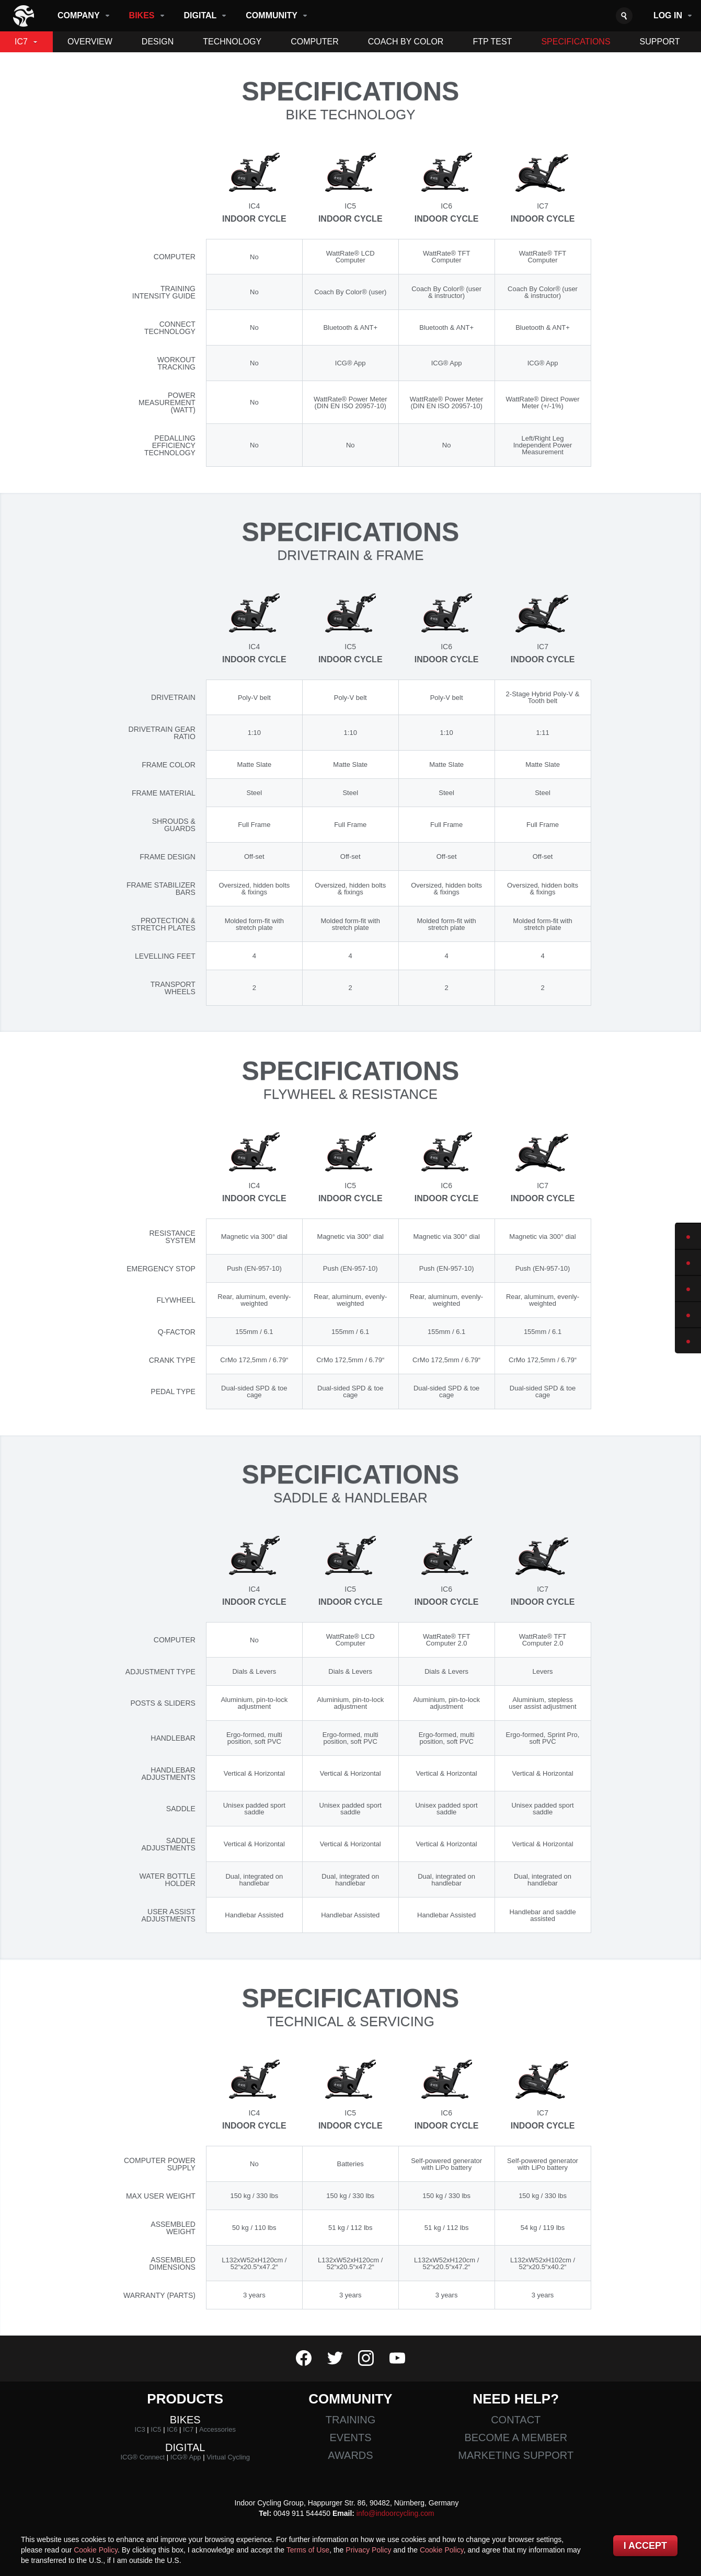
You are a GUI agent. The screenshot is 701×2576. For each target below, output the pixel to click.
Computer (315, 41)
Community (271, 15)
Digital (200, 15)
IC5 (156, 2429)
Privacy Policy (368, 2550)
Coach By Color (406, 41)
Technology (232, 41)
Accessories (217, 2429)
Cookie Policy (96, 2550)
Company (79, 15)
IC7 (21, 41)
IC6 (172, 2429)
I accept (645, 2545)
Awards (350, 2455)
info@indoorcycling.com (395, 2513)
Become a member (515, 2437)
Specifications (575, 41)
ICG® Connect (142, 2457)
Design (158, 41)
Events (350, 2437)
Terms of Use (307, 2550)
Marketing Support (515, 2455)
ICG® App (185, 2457)
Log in (667, 15)
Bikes (142, 15)
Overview (89, 41)
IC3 (140, 2429)
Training (351, 2419)
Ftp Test (492, 41)
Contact (516, 2419)
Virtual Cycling (228, 2457)
